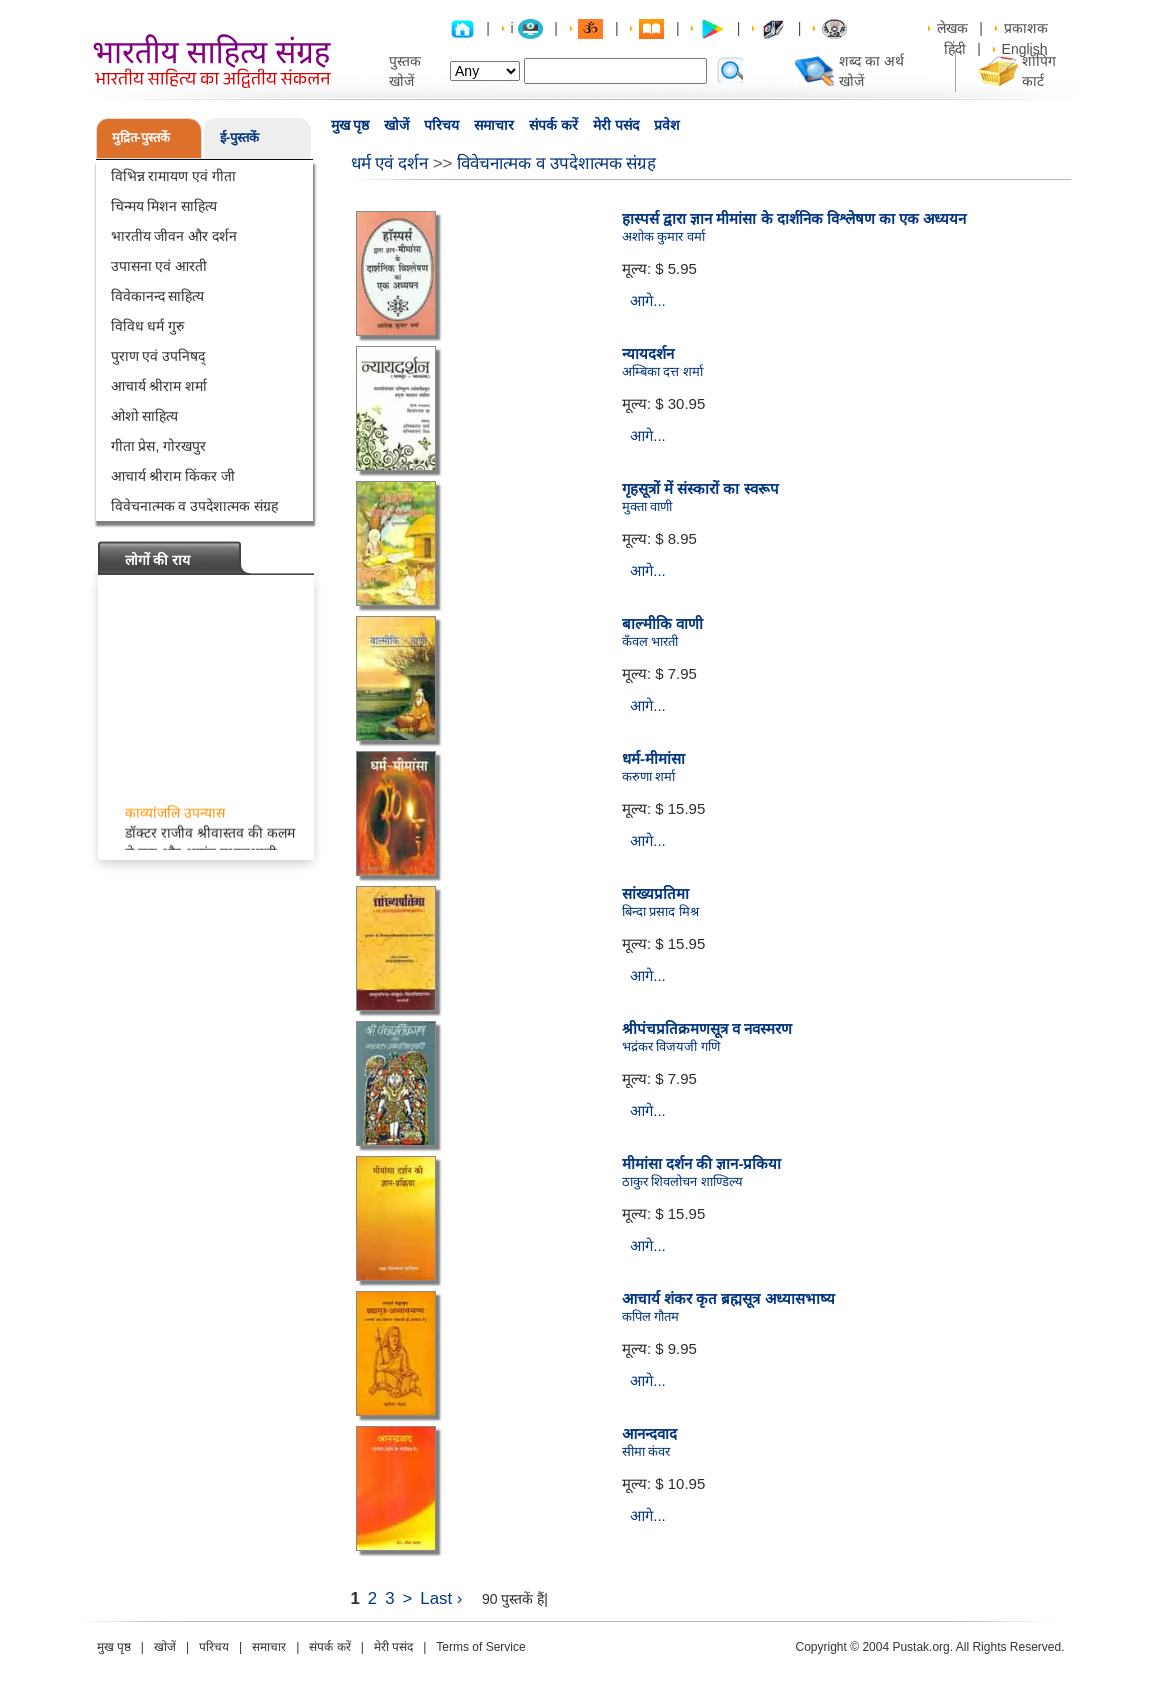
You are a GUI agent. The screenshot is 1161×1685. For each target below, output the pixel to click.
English (1025, 49)
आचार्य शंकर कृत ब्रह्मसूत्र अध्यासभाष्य (728, 1298)
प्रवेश (667, 125)
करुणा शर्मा (649, 776)
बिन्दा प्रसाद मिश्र (660, 911)
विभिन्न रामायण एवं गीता (174, 176)
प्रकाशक (1026, 28)
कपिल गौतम (651, 1316)
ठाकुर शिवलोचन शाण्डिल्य (682, 1181)
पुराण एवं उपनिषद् (158, 356)
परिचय (441, 125)
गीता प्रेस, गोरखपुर (159, 446)
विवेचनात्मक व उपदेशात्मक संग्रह (195, 506)
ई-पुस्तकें (239, 137)
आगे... (648, 300)
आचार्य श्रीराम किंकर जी (173, 476)
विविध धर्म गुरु (148, 326)
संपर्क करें (553, 125)
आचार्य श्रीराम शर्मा (159, 386)
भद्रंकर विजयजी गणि (671, 1046)
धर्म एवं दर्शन (389, 163)
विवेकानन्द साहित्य (158, 296)
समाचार (494, 125)
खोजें (396, 125)
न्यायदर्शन (648, 353)
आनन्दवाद (649, 1433)
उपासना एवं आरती (159, 266)
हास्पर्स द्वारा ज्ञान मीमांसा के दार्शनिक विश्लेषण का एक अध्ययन (794, 218)
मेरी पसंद (616, 125)
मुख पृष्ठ (350, 125)
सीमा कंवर (646, 1451)
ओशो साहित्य (145, 416)
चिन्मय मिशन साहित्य (164, 206)
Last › (441, 1598)
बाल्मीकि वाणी (662, 623)
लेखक (952, 28)
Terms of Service (480, 1647)
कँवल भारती (650, 641)
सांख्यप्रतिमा (655, 893)
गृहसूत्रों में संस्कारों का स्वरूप (700, 488)
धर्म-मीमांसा (653, 758)
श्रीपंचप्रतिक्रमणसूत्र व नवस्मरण (707, 1028)
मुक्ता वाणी (647, 506)
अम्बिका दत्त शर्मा (662, 371)
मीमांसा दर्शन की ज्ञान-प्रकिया (702, 1163)
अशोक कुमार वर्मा (663, 236)
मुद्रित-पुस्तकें (141, 137)
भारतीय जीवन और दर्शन (174, 236)
